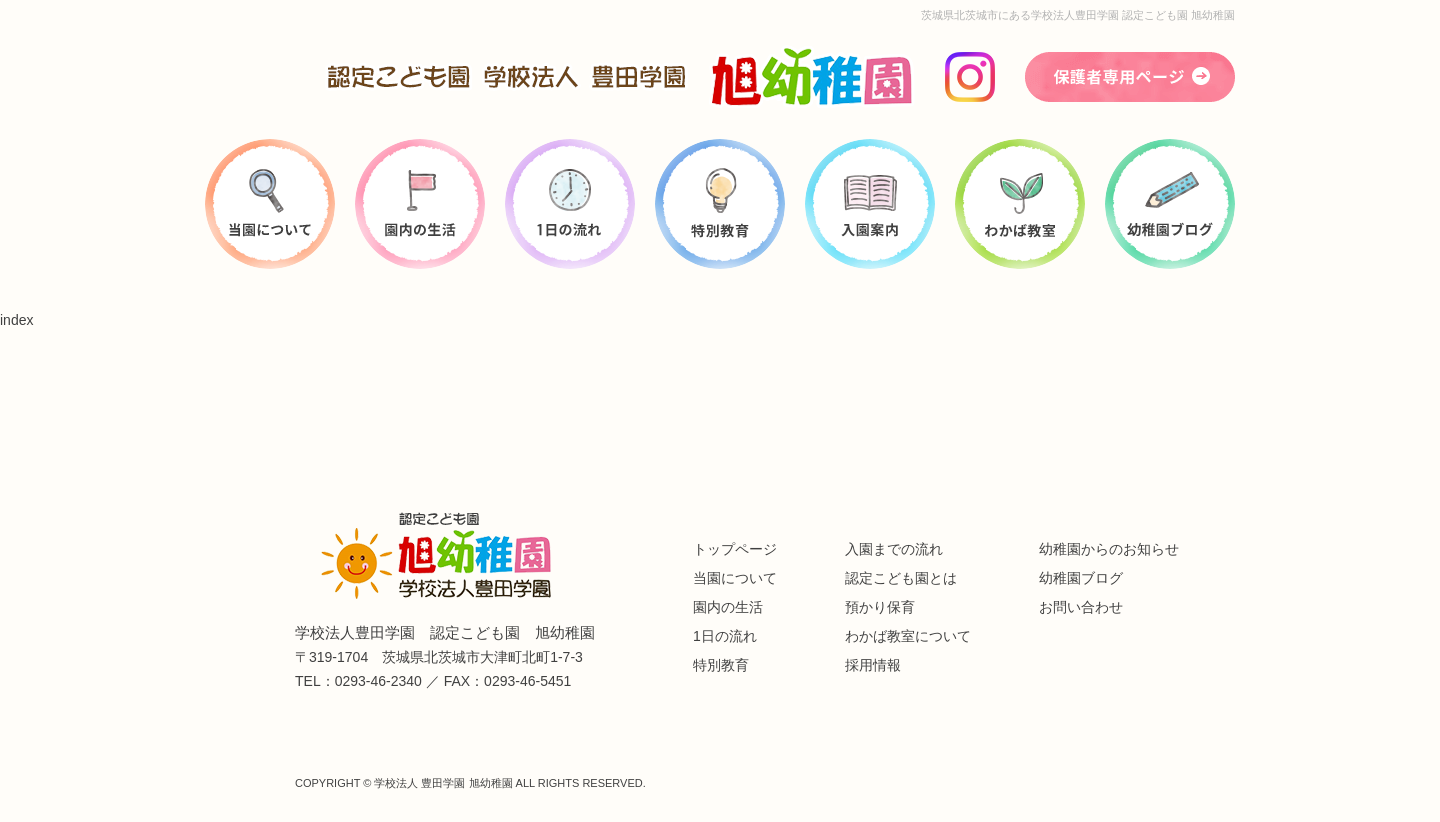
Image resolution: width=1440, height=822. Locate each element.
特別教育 (721, 665)
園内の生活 (728, 607)
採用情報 (873, 665)
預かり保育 (880, 607)
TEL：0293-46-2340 (358, 681)
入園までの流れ (894, 549)
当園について (735, 578)
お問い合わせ (1081, 607)
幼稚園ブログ (1081, 578)
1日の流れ (725, 636)
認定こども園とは (901, 578)
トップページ (735, 549)
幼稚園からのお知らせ (1109, 549)
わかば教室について (908, 636)
